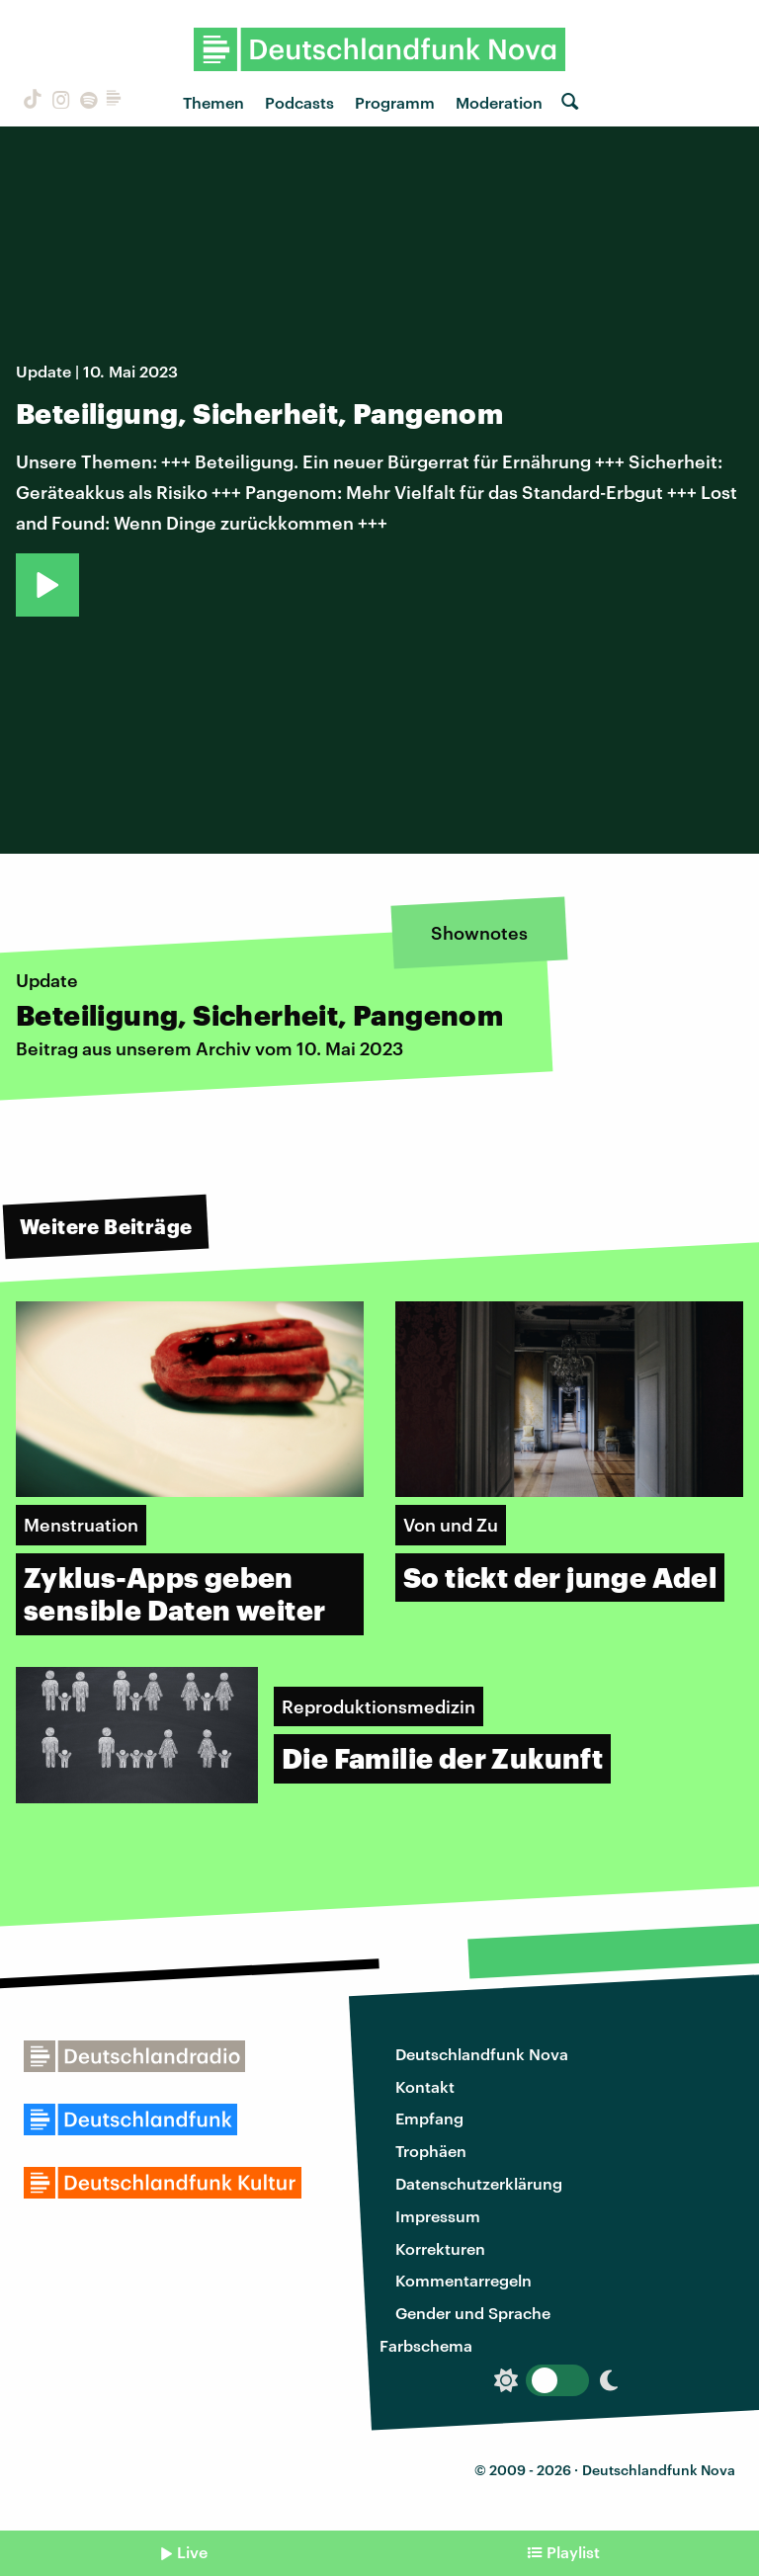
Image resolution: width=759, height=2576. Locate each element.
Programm (395, 102)
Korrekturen (440, 2248)
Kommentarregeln (463, 2280)
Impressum (437, 2215)
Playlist (573, 2551)
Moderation (499, 102)
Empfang (429, 2118)
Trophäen (430, 2150)
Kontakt (425, 2086)
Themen (213, 102)
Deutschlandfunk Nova (481, 2053)
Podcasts (299, 102)
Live (192, 2551)
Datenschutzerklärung (478, 2183)
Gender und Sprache (472, 2312)
